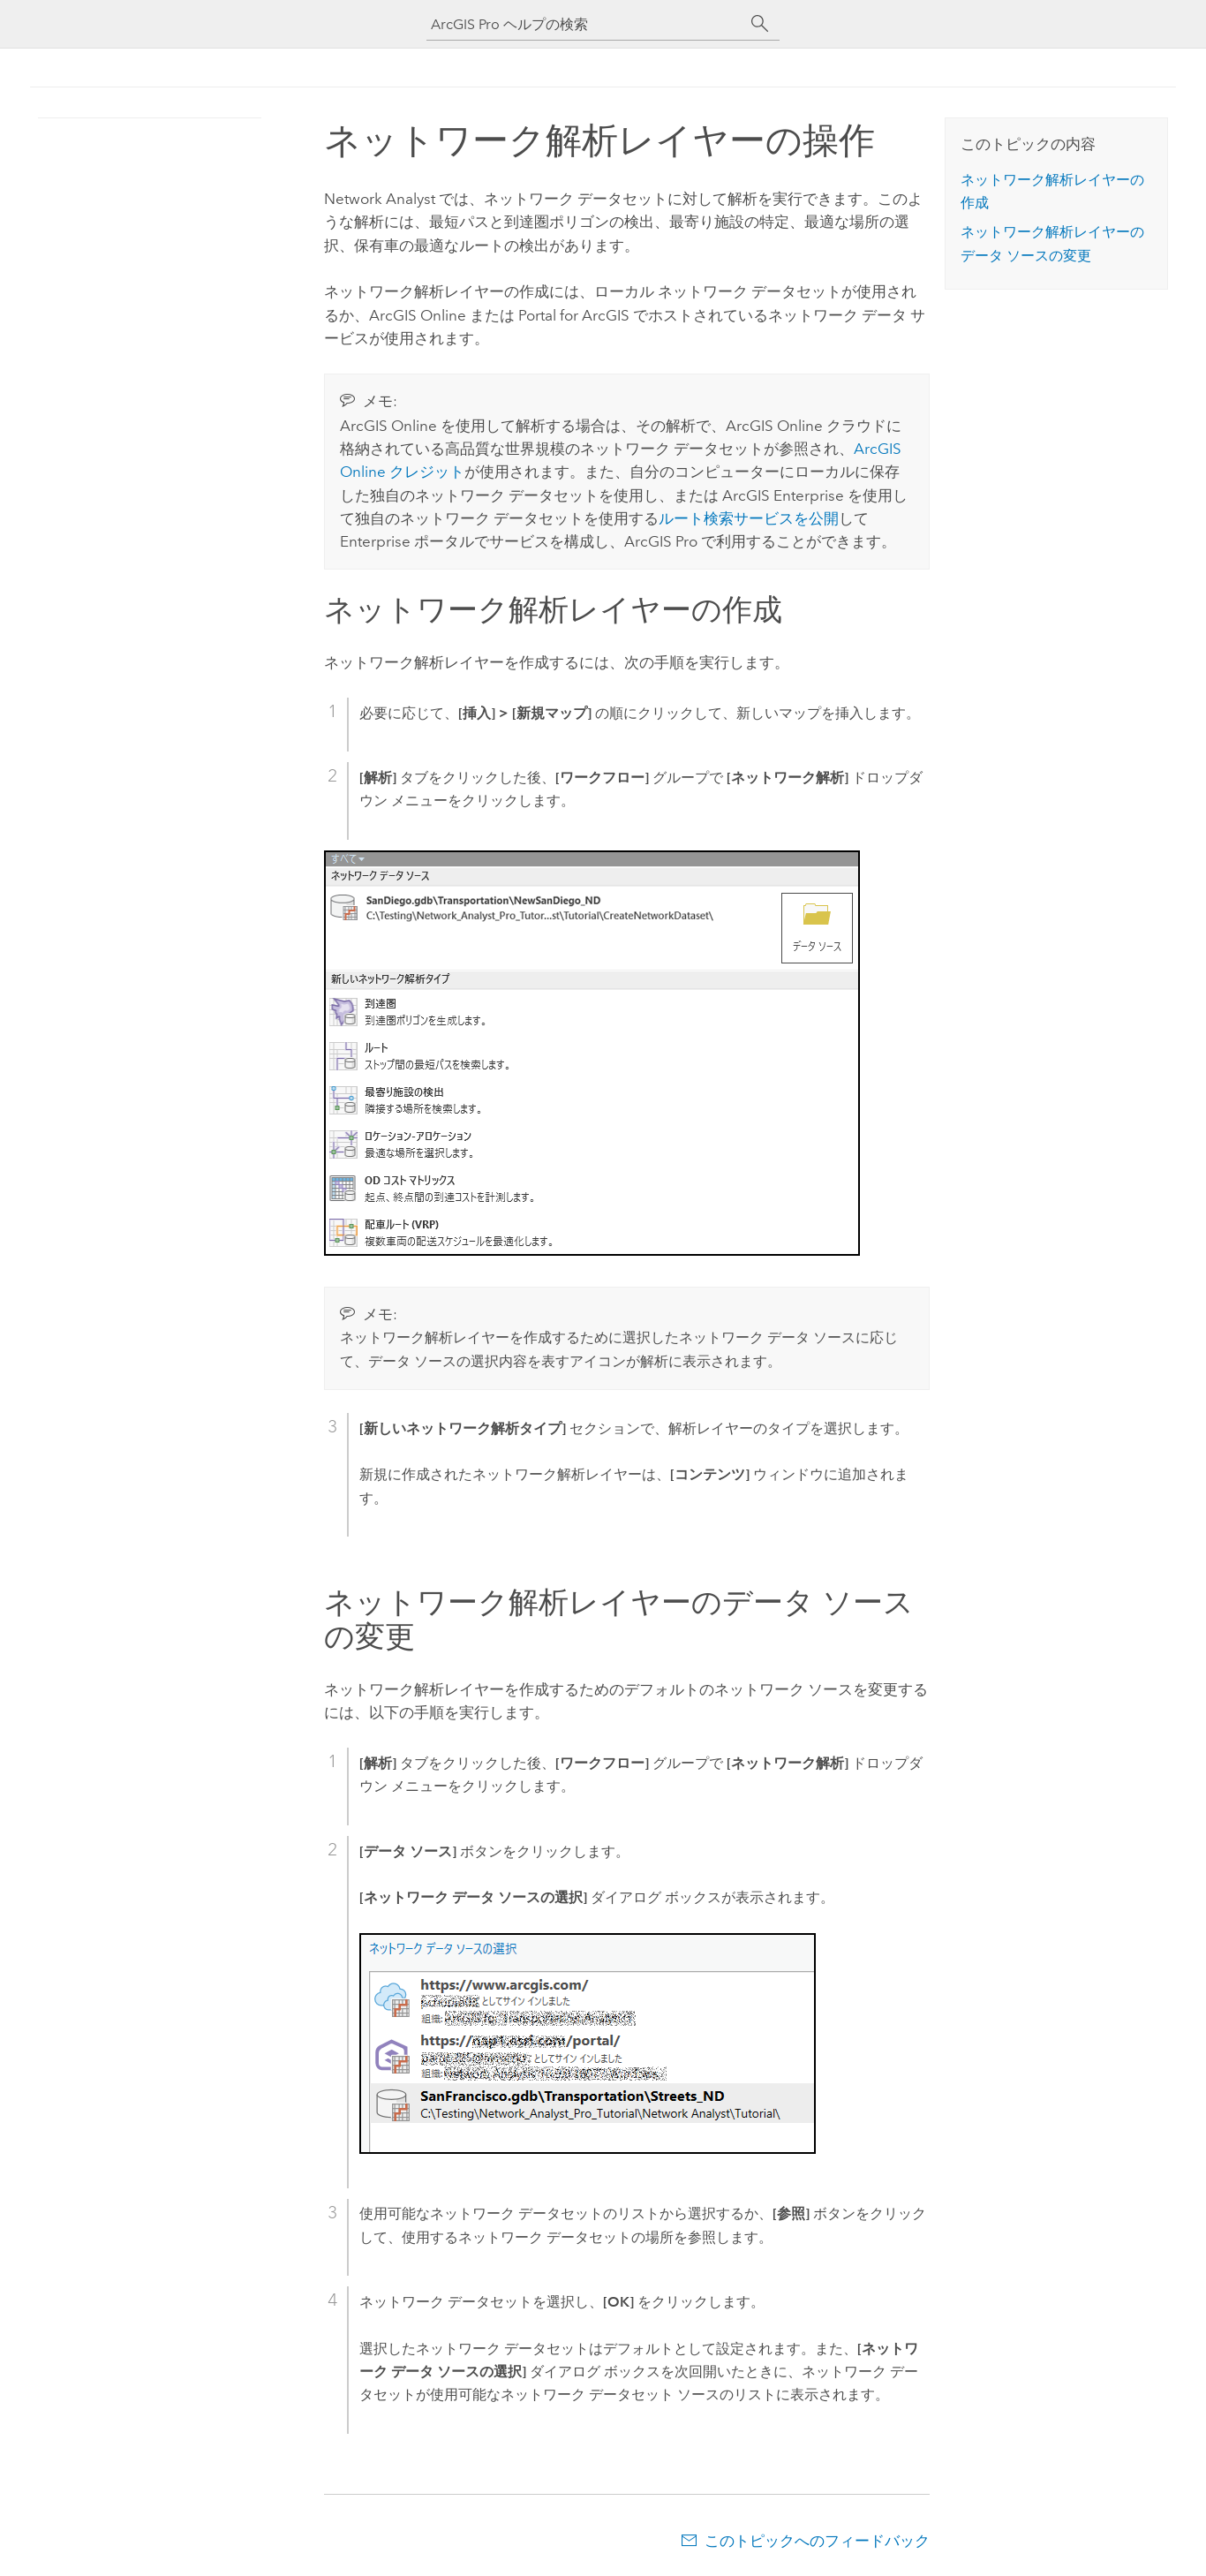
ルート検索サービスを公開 (749, 518)
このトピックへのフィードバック (817, 2541)
